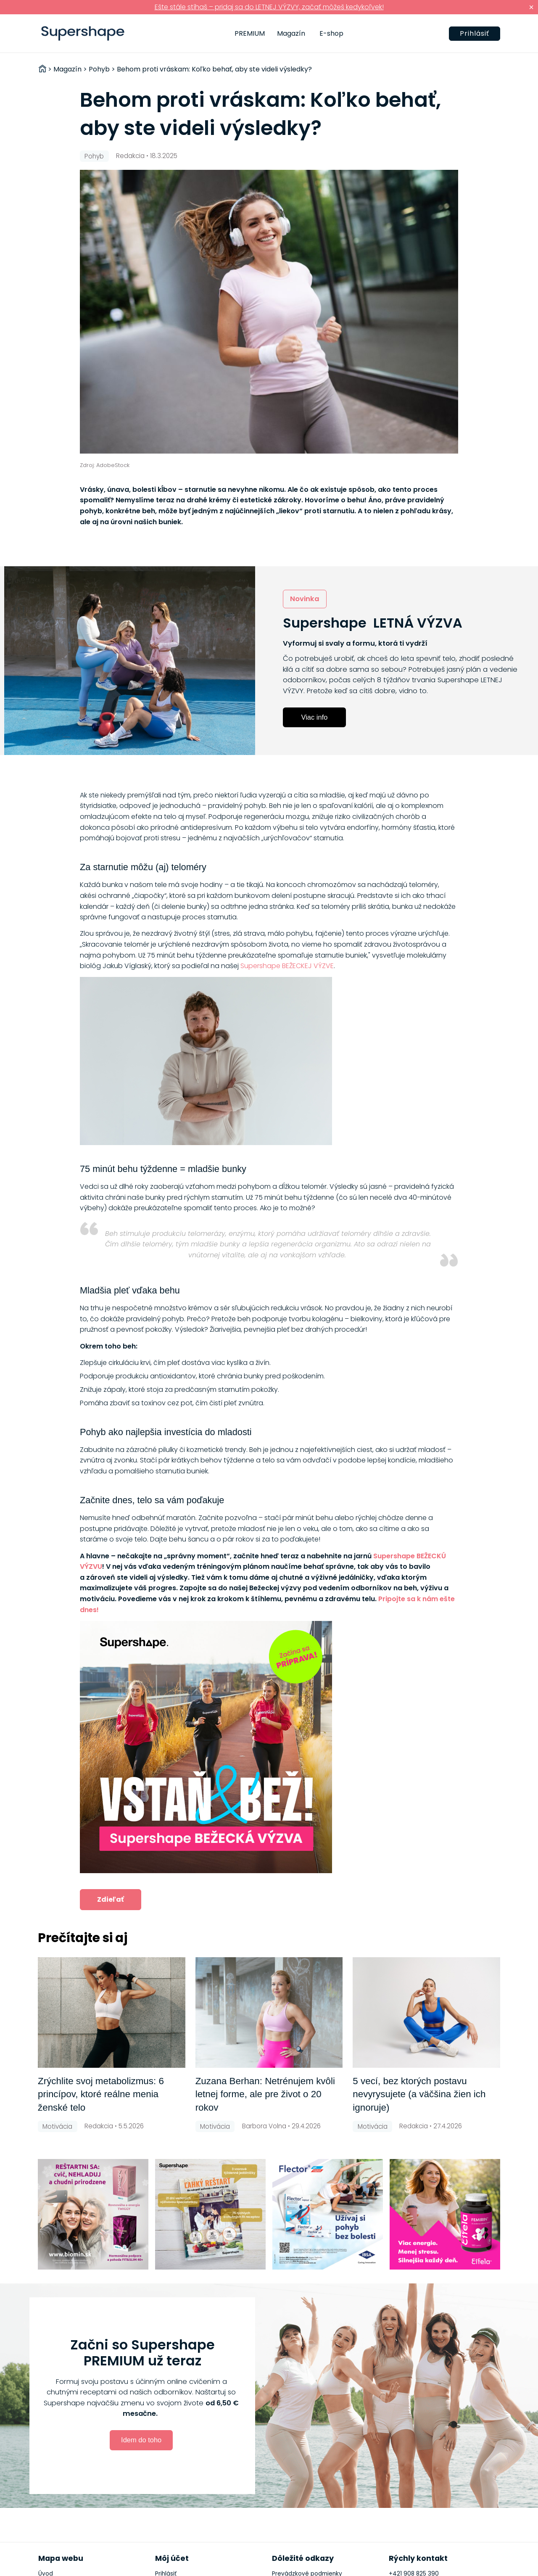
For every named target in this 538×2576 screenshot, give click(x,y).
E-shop (331, 33)
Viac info (314, 717)
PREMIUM (250, 33)
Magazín (291, 33)
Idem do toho (141, 2440)
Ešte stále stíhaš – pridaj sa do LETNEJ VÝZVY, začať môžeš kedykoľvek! (269, 7)
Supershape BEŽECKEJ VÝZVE (287, 966)
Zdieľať (110, 1899)
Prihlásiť (474, 33)
